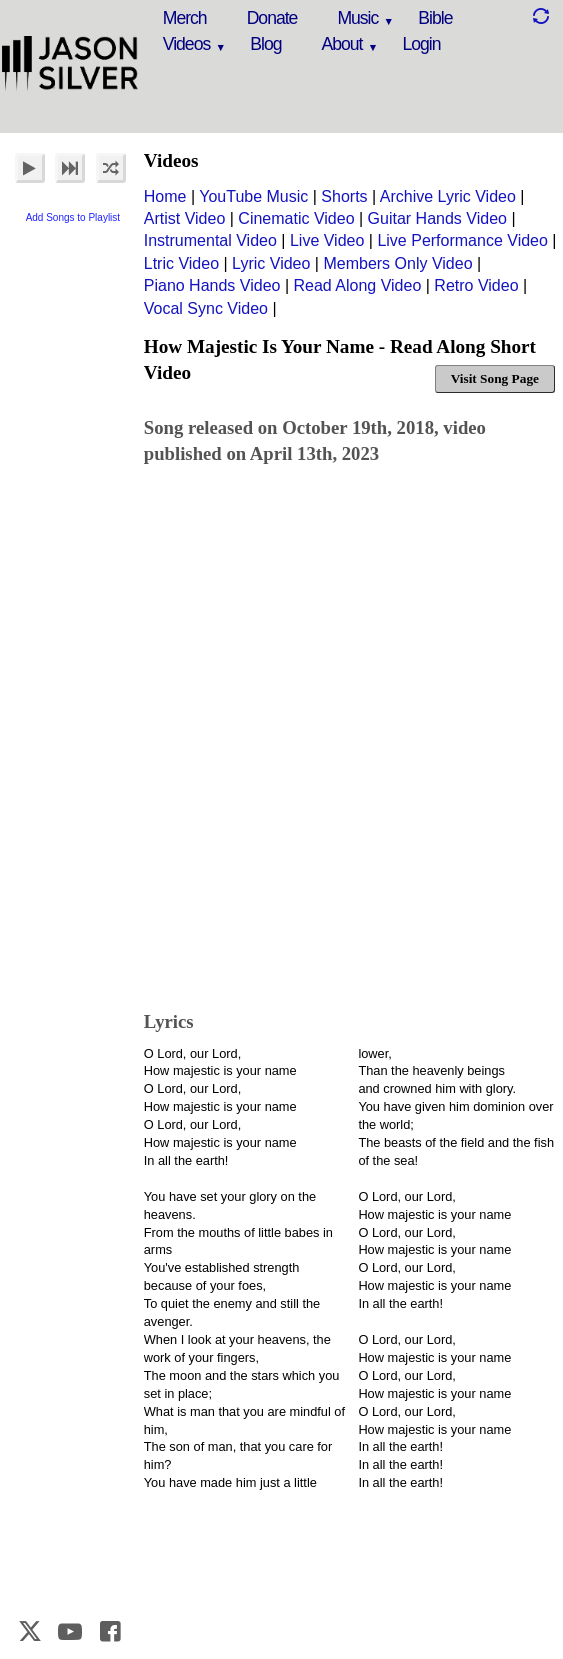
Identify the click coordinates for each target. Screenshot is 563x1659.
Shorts (344, 196)
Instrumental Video (210, 240)
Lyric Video (271, 263)
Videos (186, 44)
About (341, 44)
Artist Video (185, 218)
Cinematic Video (296, 218)
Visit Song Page (495, 378)
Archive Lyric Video (448, 196)
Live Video (327, 240)
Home (165, 196)
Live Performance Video (462, 240)
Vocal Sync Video (206, 308)
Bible (435, 18)
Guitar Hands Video (437, 218)
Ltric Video (181, 263)
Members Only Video (397, 263)
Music (357, 18)
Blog (265, 44)
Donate (272, 18)
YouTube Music (253, 196)
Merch (185, 18)
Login (421, 44)
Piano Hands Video (212, 285)
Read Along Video (358, 285)
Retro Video (476, 285)
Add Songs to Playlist (73, 217)
